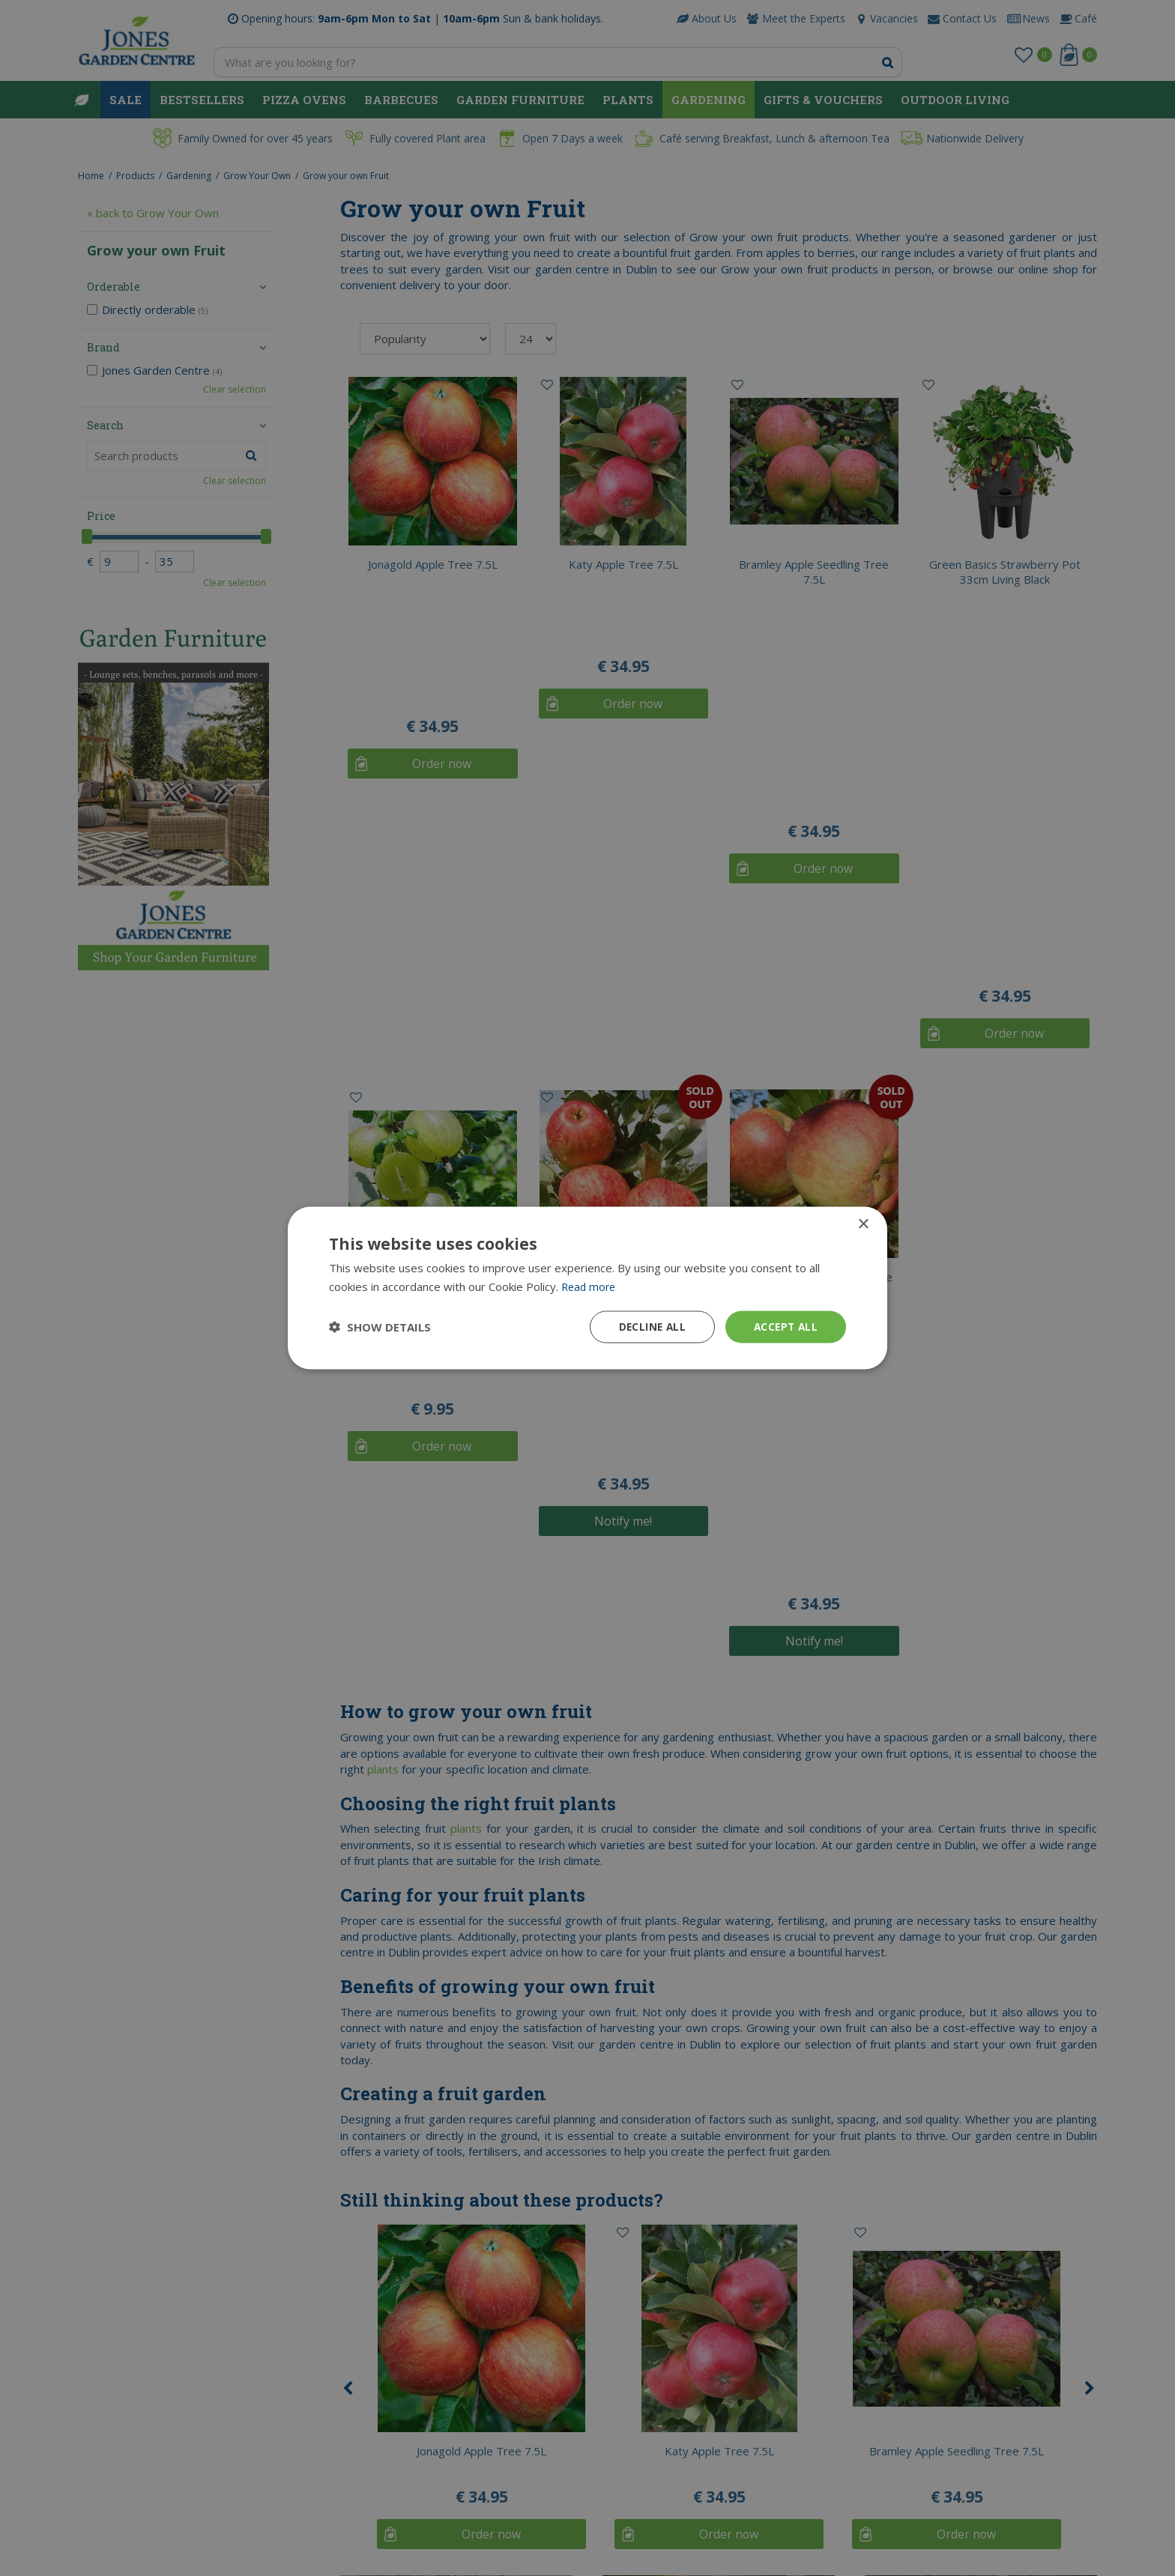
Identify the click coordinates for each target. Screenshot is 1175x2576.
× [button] (863, 1224)
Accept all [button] (784, 1326)
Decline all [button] (648, 1326)
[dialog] (587, 1288)
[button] (380, 1327)
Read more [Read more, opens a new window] (590, 1285)
